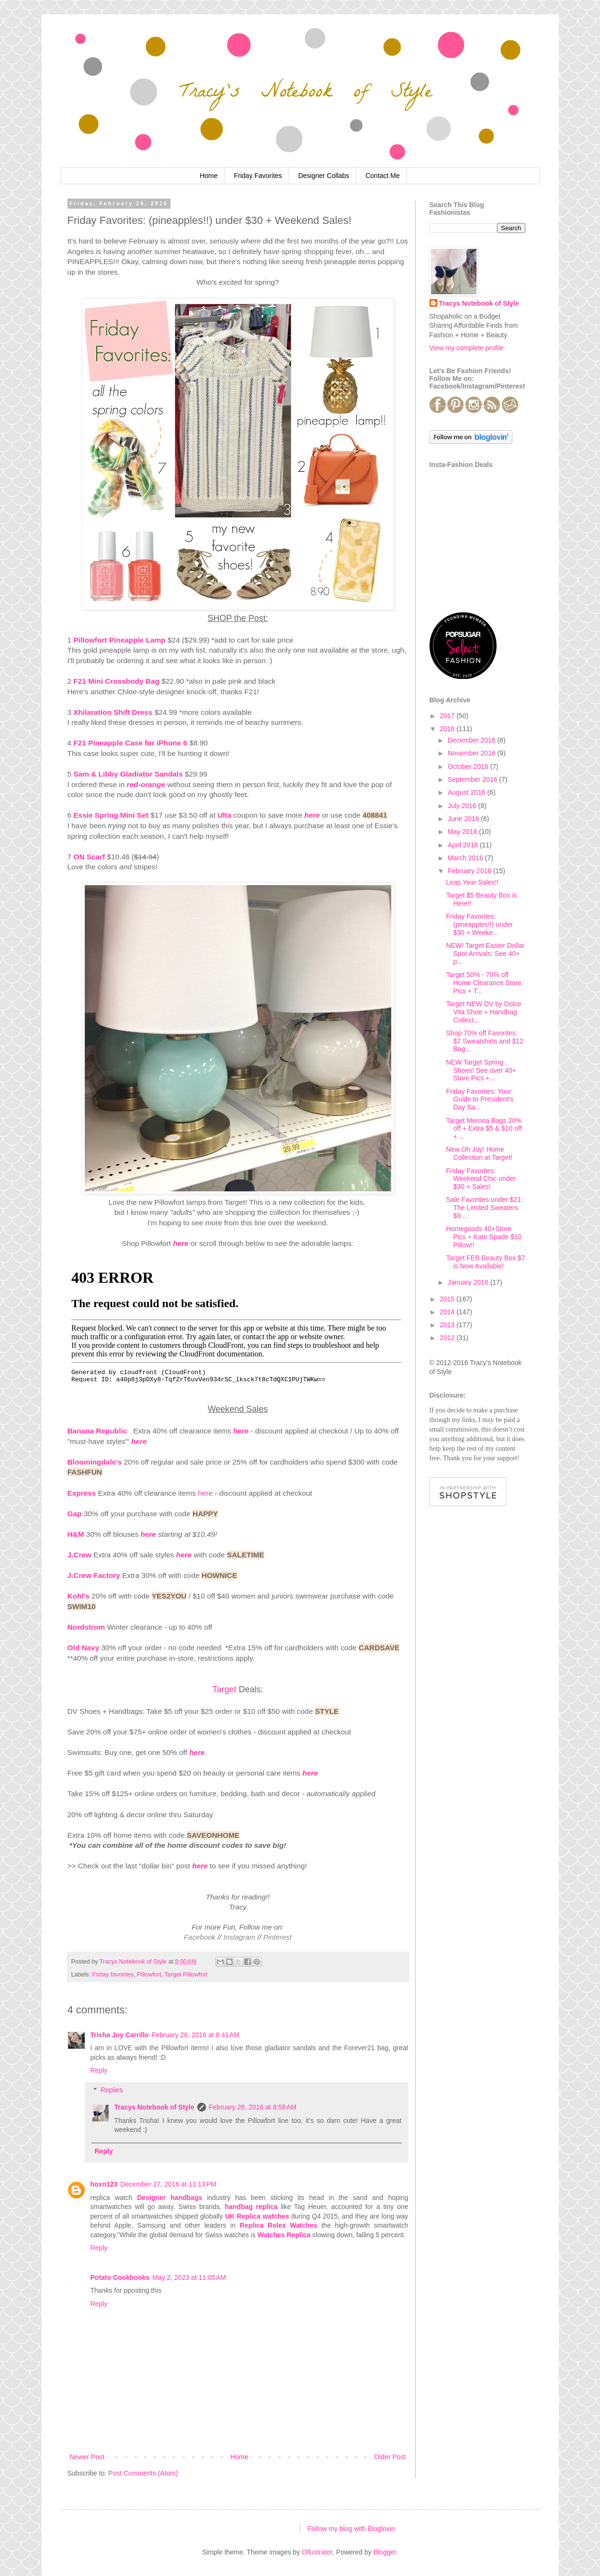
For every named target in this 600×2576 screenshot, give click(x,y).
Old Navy (84, 1647)
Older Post (390, 2457)
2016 (448, 729)
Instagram (239, 1937)
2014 (448, 1312)
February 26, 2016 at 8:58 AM (252, 2107)
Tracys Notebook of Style (154, 2107)
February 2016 (470, 871)
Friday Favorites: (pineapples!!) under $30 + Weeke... (479, 924)
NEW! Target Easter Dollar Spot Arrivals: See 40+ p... (485, 954)
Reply (99, 2070)
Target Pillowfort (186, 1974)
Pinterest (277, 1937)
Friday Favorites (258, 175)
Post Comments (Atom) (143, 2473)
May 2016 (463, 831)
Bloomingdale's (95, 1462)
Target (224, 1689)
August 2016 (467, 792)
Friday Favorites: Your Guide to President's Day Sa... (479, 1099)
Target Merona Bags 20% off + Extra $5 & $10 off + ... (483, 1129)
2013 (448, 1325)
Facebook (199, 1937)
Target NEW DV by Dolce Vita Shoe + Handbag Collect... (483, 1012)
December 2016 (473, 740)
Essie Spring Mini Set (110, 815)
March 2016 (466, 858)
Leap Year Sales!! (472, 882)
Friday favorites (113, 1974)
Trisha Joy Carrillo (120, 2035)
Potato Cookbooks (120, 2277)
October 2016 (469, 766)
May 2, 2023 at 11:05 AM (189, 2277)
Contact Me (382, 175)
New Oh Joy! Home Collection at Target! (479, 1153)
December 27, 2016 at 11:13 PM (168, 2184)
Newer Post (87, 2457)
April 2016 (464, 845)
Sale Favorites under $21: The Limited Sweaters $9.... (484, 1208)
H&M (76, 1534)
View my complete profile (467, 348)
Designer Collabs (324, 175)
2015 (448, 1299)
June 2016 (464, 818)
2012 (448, 1338)
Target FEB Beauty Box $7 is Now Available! (485, 1262)
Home (208, 175)
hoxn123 (104, 2184)
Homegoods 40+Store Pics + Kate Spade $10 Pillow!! (483, 1237)
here (241, 1431)
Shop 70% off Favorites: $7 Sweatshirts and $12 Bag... (484, 1041)
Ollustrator (317, 2552)
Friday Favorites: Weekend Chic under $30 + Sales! (480, 1179)
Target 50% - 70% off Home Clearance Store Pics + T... (483, 983)
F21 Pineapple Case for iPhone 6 (130, 743)
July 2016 (463, 806)
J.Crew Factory (94, 1575)
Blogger (385, 2552)
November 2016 (473, 753)
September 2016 (473, 779)
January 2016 (469, 1282)
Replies (112, 2090)
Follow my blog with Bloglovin (351, 2528)
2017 (448, 716)
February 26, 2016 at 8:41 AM (195, 2035)
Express (82, 1493)
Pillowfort (149, 1974)
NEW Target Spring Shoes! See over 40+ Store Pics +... (481, 1070)
